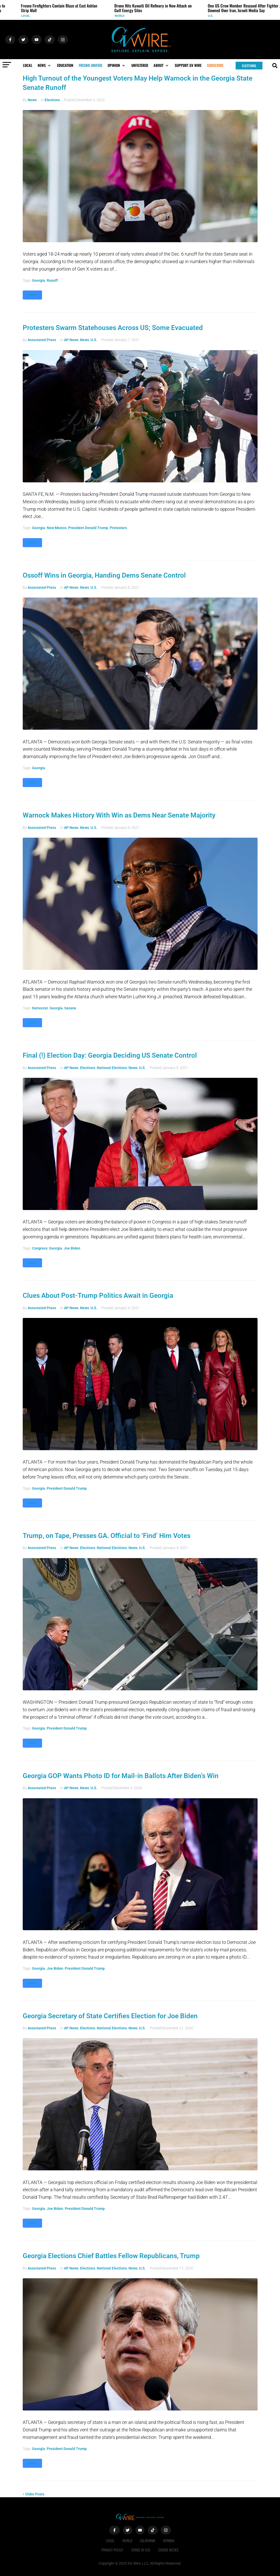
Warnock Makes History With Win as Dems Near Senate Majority (119, 815)
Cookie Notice (168, 2550)
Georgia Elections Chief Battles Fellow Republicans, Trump (111, 2256)
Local (28, 16)
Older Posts (33, 2494)
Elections (52, 100)
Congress (39, 1248)
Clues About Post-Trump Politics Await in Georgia (98, 1295)
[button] (45, 65)
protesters (118, 528)
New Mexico (57, 528)
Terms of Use (140, 2550)
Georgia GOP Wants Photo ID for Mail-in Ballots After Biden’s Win (121, 1776)
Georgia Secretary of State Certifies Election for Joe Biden (110, 2016)
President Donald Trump (88, 528)
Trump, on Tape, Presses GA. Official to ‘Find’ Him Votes (106, 1536)
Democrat (40, 1008)
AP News (71, 340)
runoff (52, 280)
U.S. (213, 16)
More (32, 295)
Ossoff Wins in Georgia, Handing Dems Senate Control (104, 575)
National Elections (112, 1068)
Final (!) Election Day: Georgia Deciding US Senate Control (110, 1055)
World (122, 16)
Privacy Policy (112, 2550)
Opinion (168, 2540)
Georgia (38, 280)
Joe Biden (72, 1248)
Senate (70, 1008)
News (32, 100)
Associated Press (42, 340)
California (147, 2540)
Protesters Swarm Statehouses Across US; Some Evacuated (113, 328)
